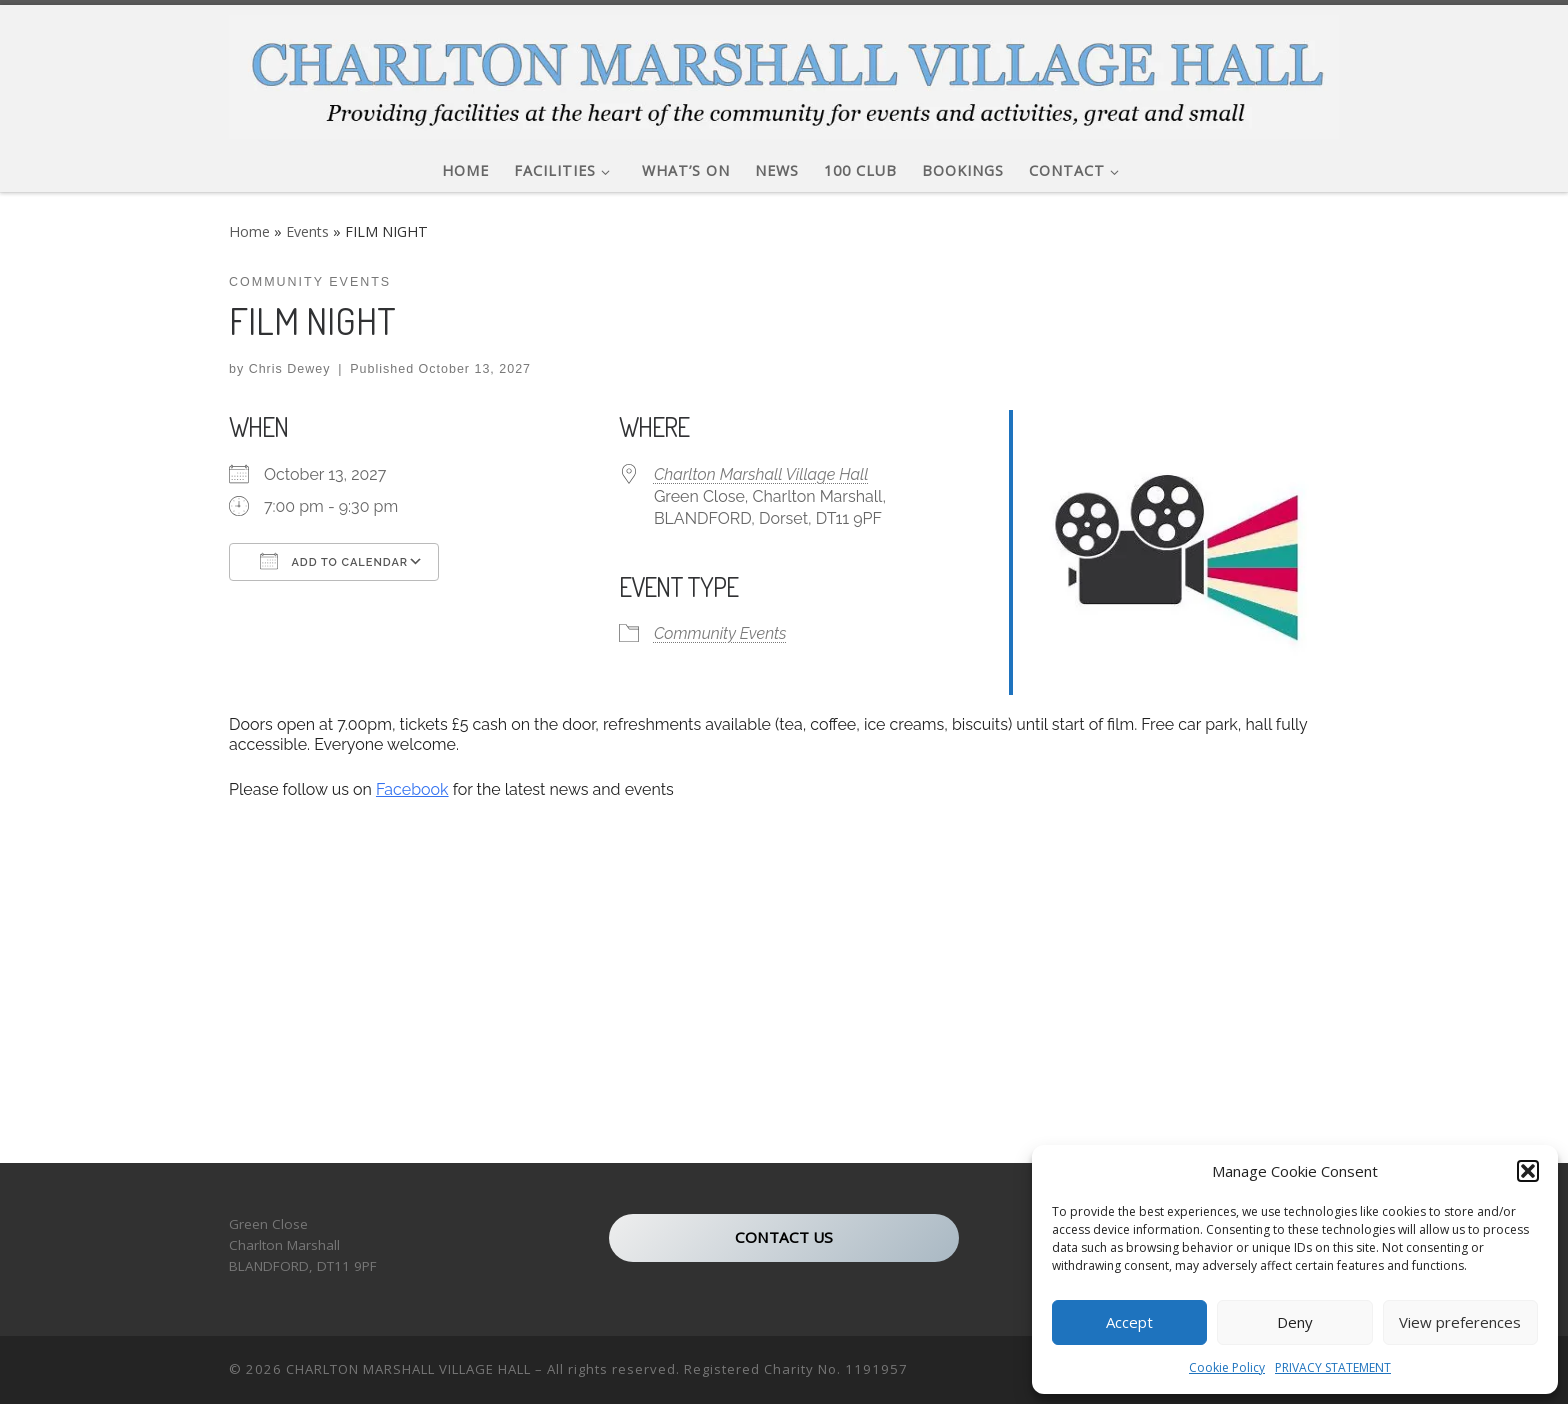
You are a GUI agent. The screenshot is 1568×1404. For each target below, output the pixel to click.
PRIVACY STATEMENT (1333, 1367)
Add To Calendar (334, 561)
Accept (1129, 1322)
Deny (1295, 1322)
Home (249, 231)
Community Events (720, 633)
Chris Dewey (290, 369)
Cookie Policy (1227, 1367)
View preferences (1460, 1322)
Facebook (412, 789)
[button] (1528, 1171)
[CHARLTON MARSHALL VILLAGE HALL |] (784, 71)
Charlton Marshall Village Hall (761, 474)
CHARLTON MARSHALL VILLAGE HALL (408, 1370)
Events (307, 231)
